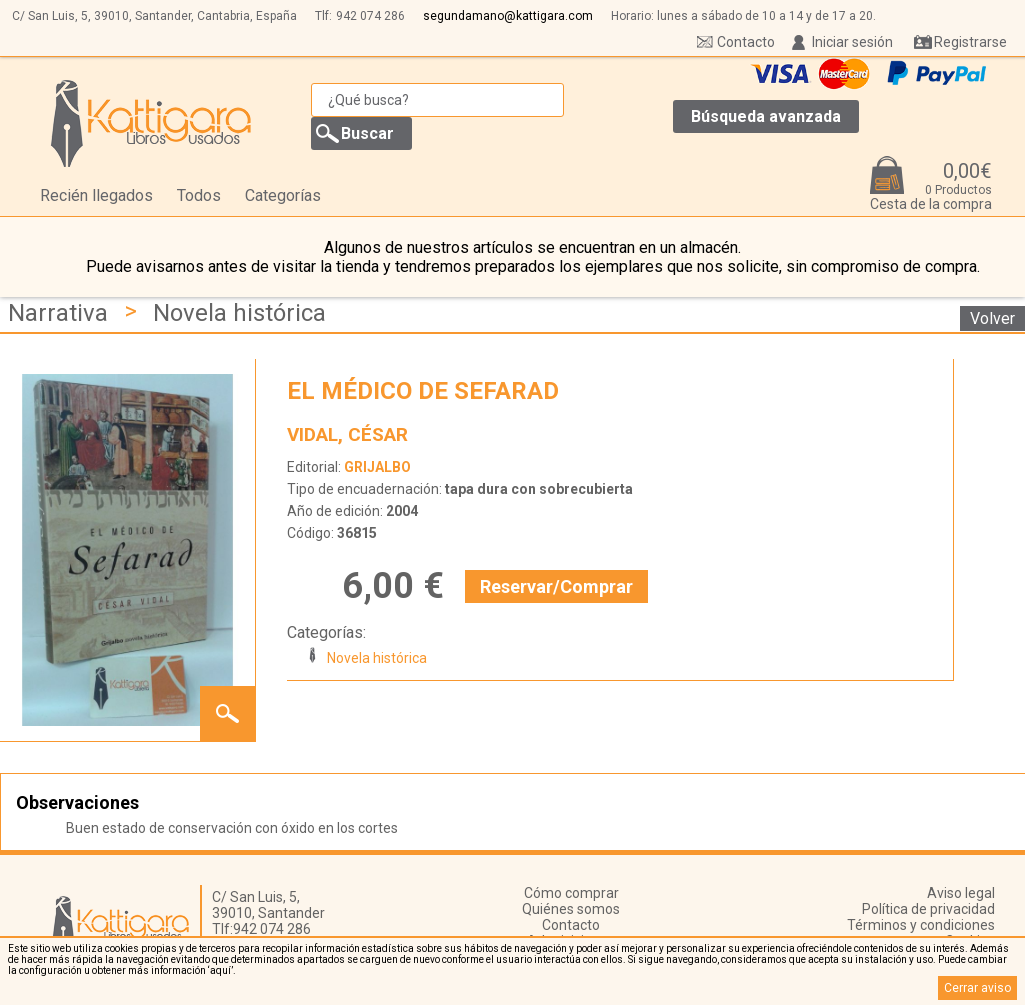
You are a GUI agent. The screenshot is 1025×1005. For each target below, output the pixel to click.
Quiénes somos (571, 909)
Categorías (283, 195)
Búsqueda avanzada (766, 116)
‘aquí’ (220, 970)
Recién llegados (96, 195)
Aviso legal (961, 893)
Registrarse (970, 42)
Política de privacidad (928, 909)
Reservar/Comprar (556, 586)
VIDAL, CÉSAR (347, 434)
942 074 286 (370, 16)
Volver (992, 318)
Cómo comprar (571, 893)
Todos (199, 195)
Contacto (746, 42)
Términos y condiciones (921, 925)
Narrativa (58, 313)
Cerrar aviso (977, 988)
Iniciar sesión (852, 42)
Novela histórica (239, 313)
